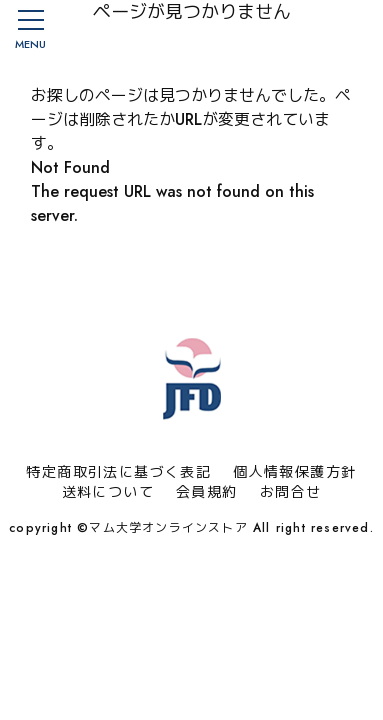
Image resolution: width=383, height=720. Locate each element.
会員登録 (269, 30)
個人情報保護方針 (294, 472)
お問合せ (291, 492)
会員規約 (207, 492)
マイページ (311, 30)
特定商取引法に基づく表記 (118, 472)
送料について (108, 492)
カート (353, 30)
